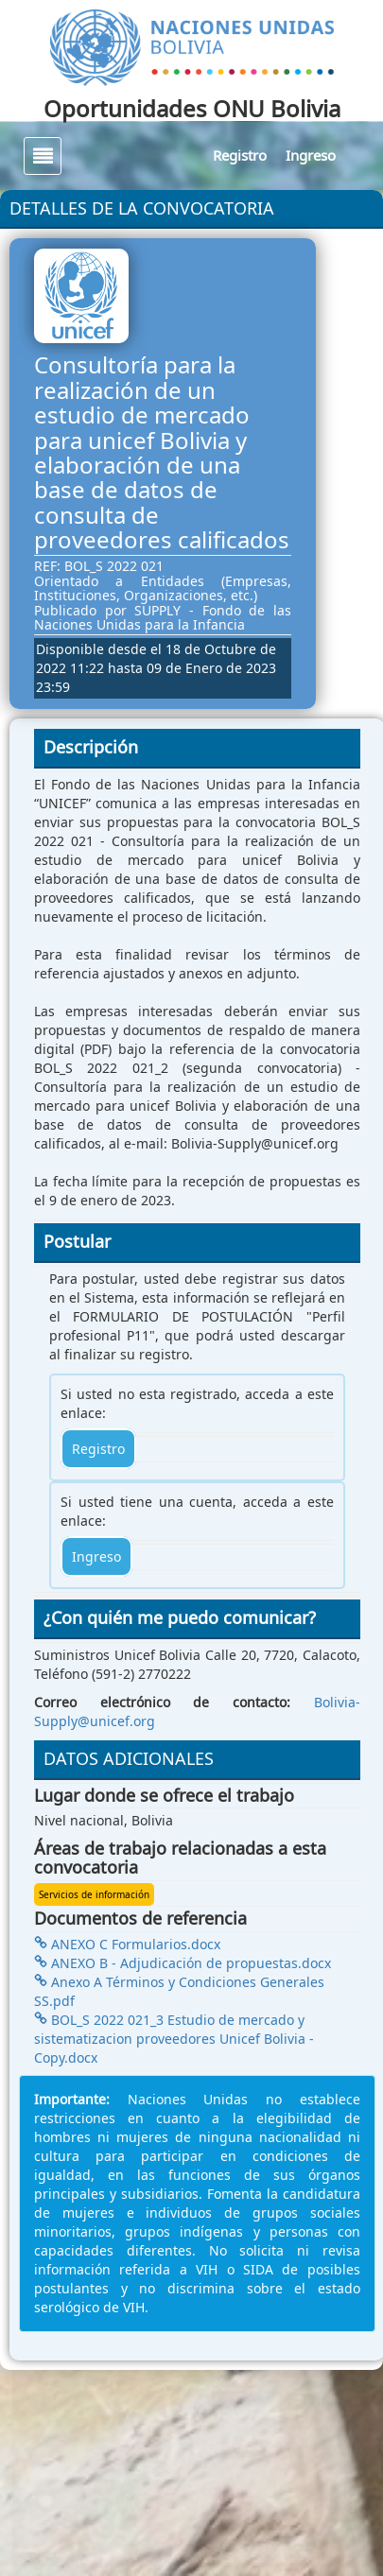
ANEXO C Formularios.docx (127, 1944)
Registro (240, 155)
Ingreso (311, 155)
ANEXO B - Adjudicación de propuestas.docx (182, 1963)
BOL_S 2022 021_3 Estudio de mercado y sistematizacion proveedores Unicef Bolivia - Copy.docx (174, 2038)
